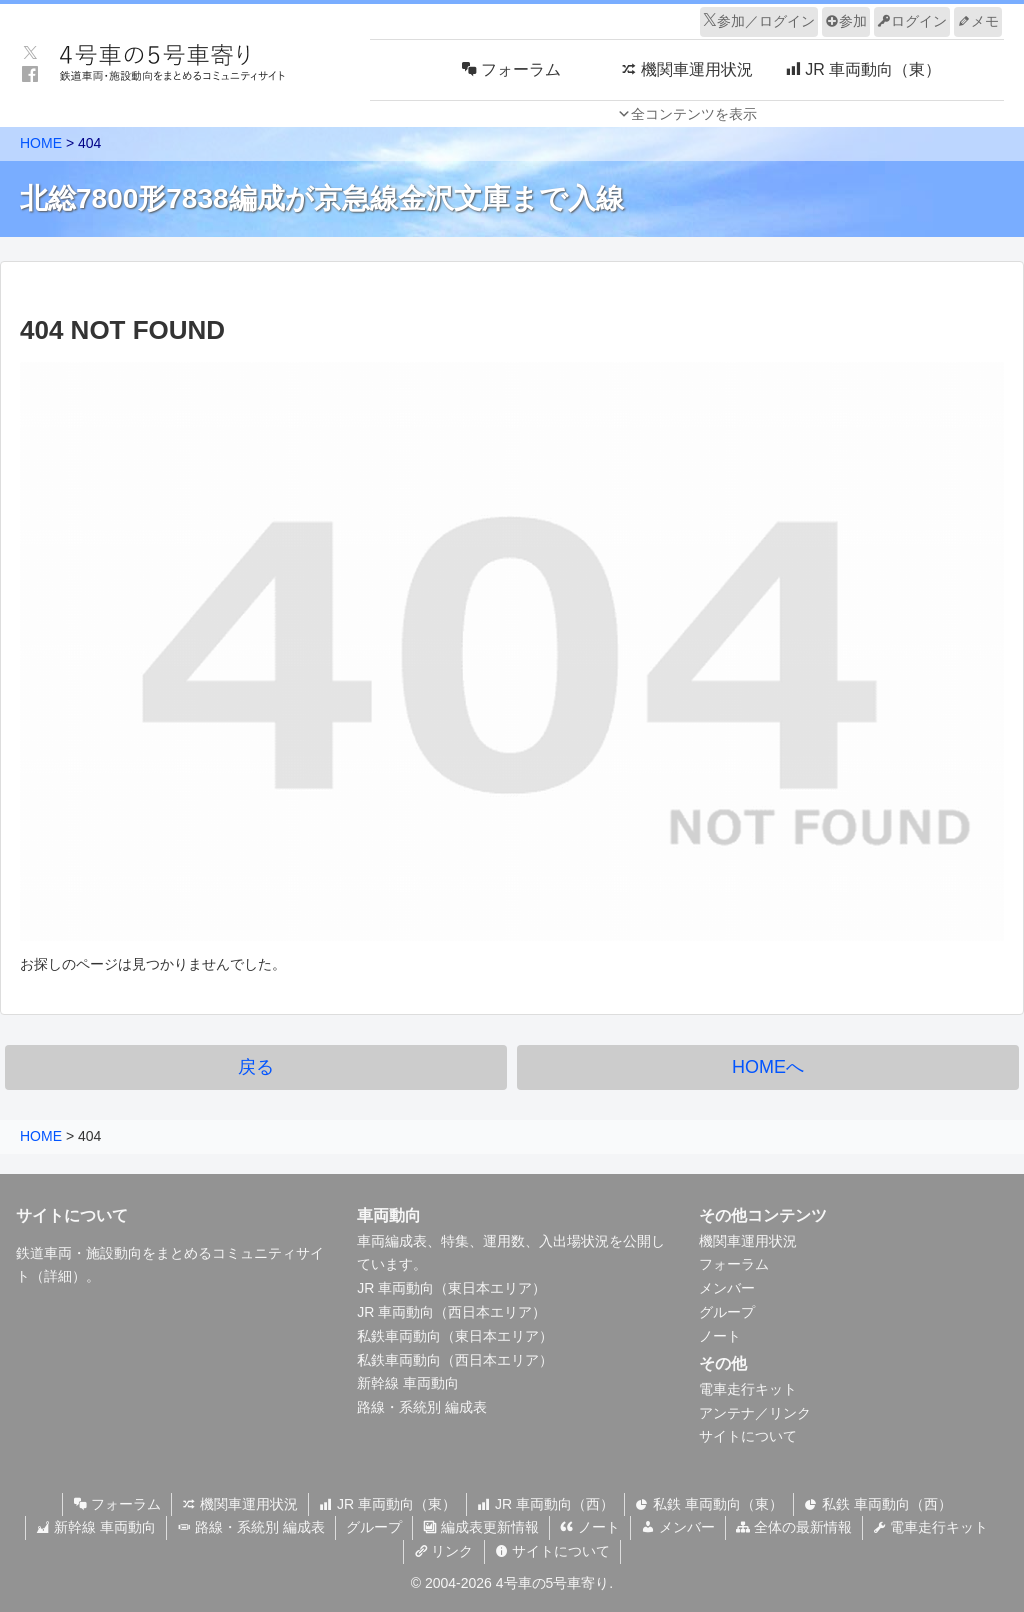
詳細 (58, 1276)
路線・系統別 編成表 (422, 1407)
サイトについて (748, 1436)
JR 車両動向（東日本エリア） (451, 1288)
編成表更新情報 (481, 1527)
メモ (978, 21)
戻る (256, 1067)
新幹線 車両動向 (408, 1383)
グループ (727, 1312)
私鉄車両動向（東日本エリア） (455, 1336)
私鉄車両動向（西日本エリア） (455, 1360)
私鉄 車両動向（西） (878, 1504)
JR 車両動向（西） (545, 1504)
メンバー (727, 1288)
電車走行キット (748, 1389)
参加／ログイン (759, 21)
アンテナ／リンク (755, 1413)
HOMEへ (768, 1067)
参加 (846, 21)
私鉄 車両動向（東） (709, 1504)
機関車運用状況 (748, 1241)
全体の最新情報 (794, 1527)
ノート (720, 1336)
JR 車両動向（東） (387, 1504)
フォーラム (734, 1264)
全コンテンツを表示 (694, 114)
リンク (444, 1551)
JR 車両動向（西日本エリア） (451, 1312)
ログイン (912, 21)
